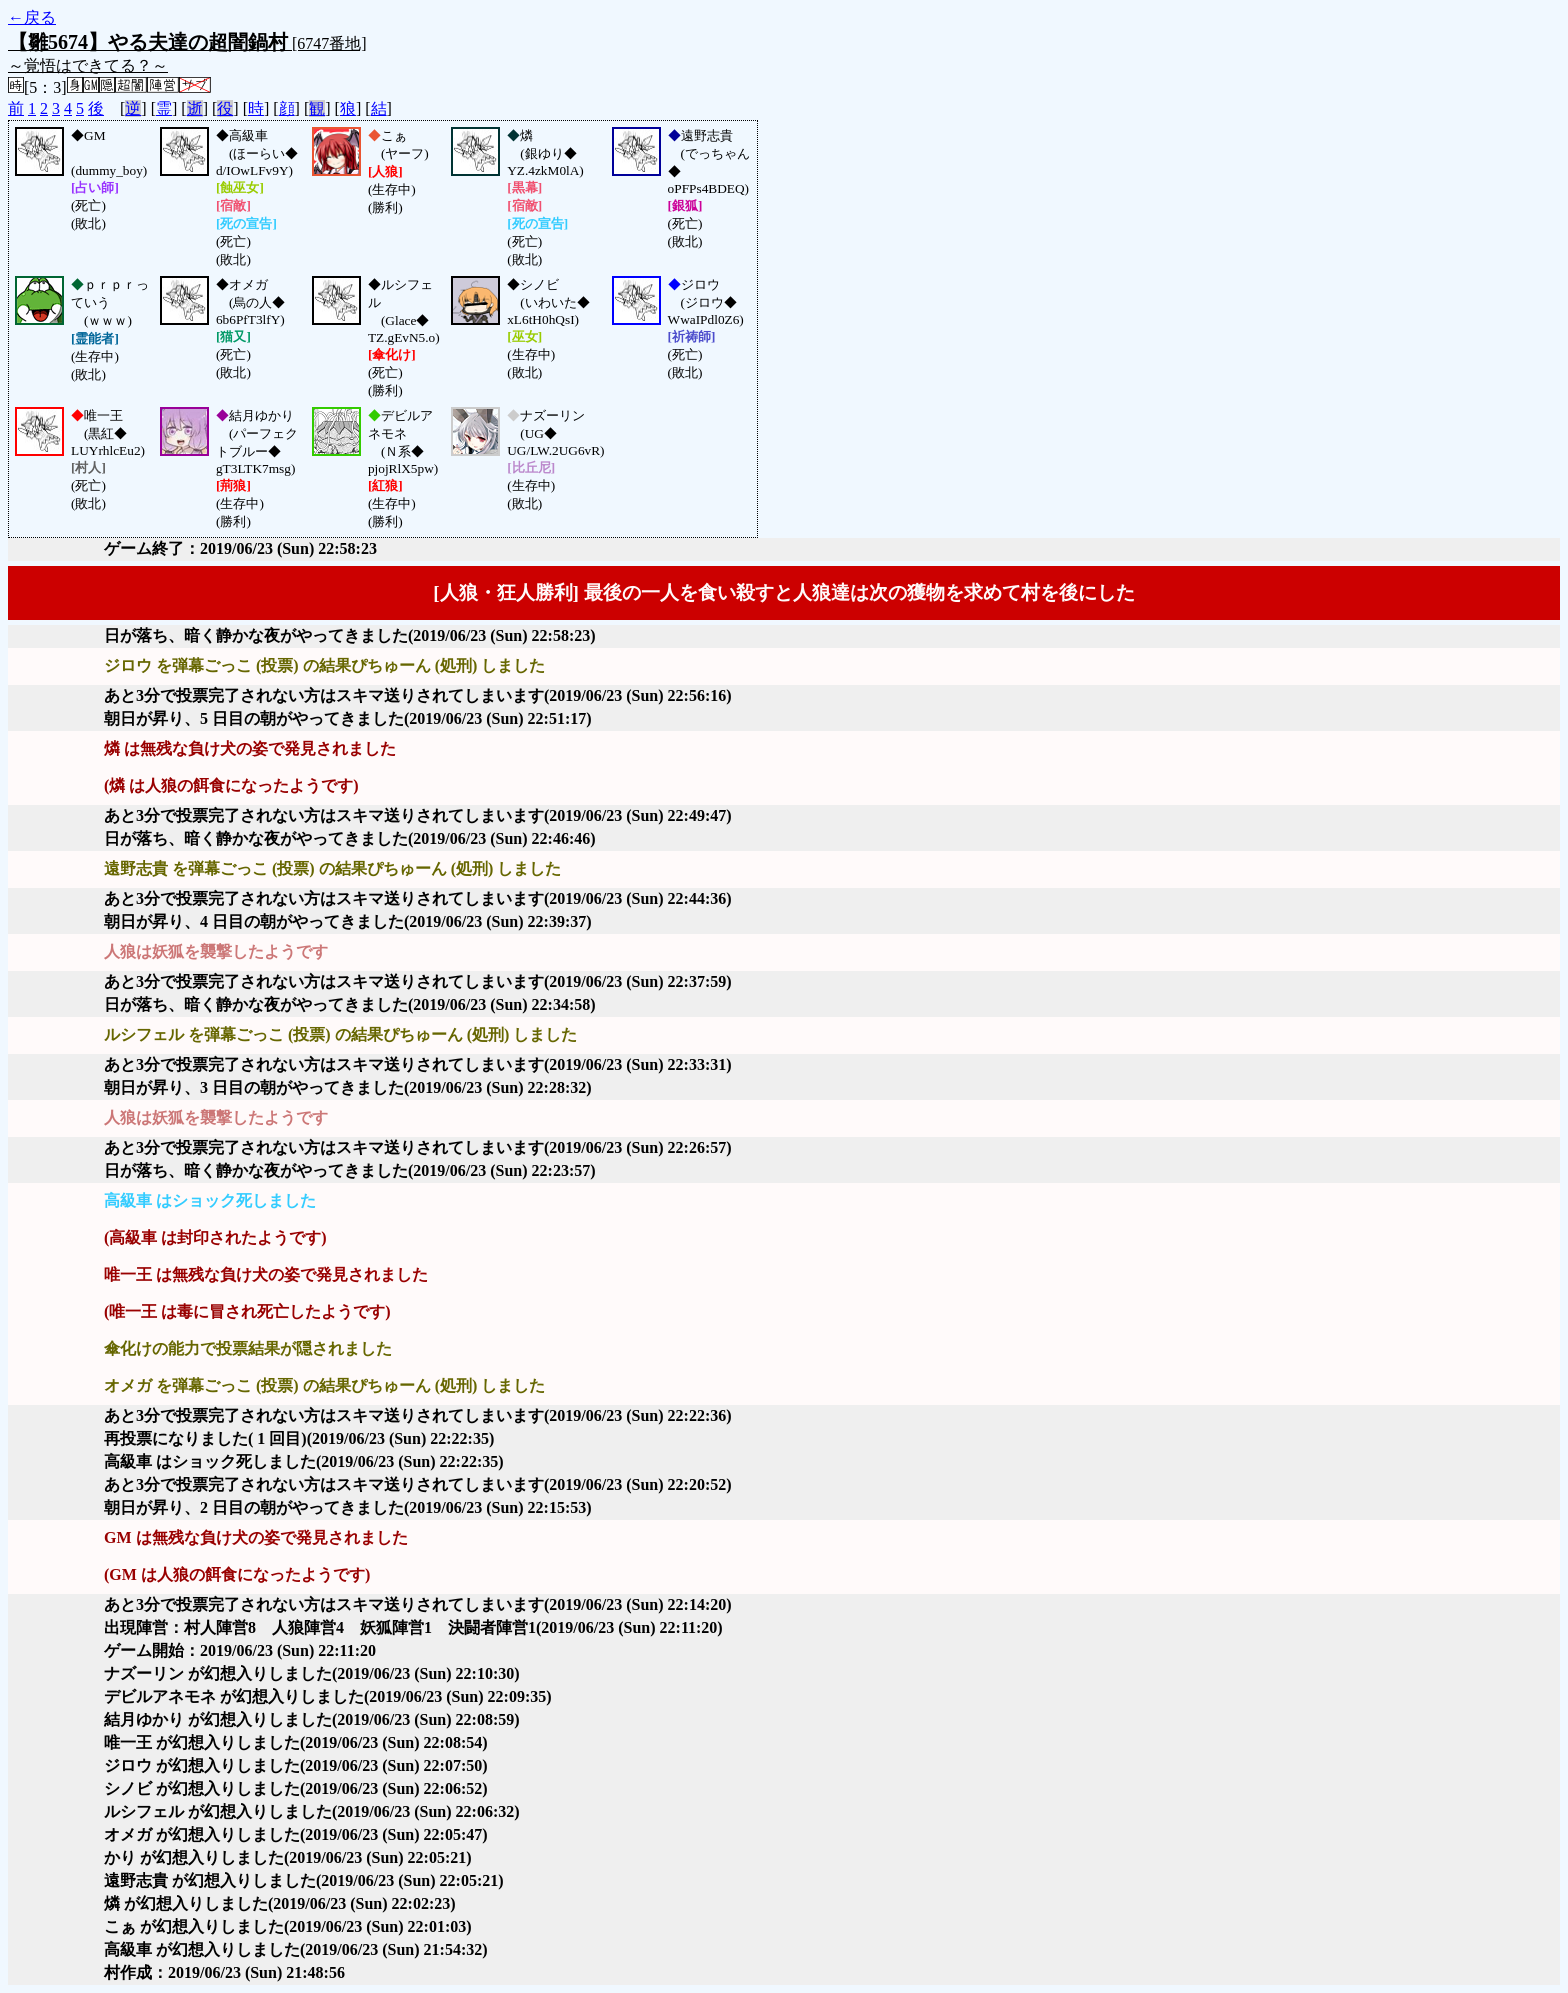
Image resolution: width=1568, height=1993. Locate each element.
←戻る (32, 17)
